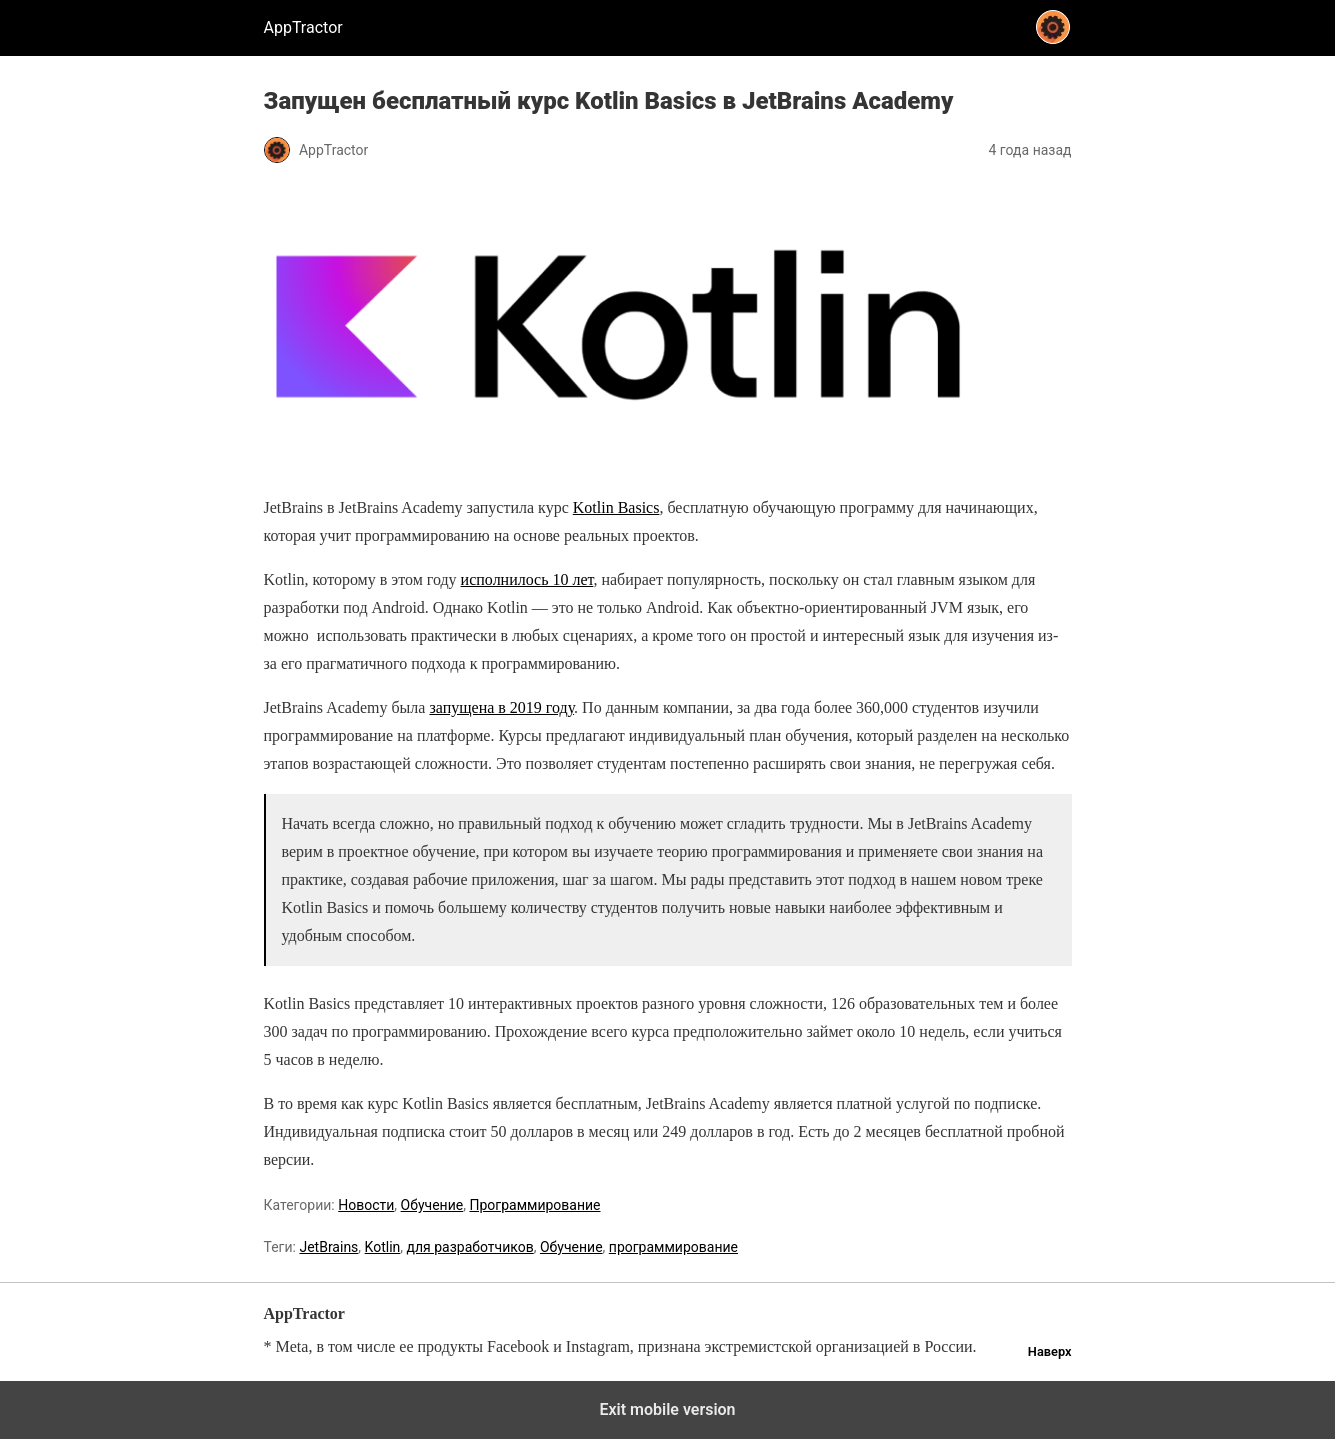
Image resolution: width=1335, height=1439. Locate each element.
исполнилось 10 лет (527, 579)
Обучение (432, 1205)
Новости (366, 1205)
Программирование (534, 1205)
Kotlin (383, 1247)
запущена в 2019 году (501, 707)
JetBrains (328, 1247)
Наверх (1050, 1351)
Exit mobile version (667, 1409)
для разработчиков (470, 1247)
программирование (673, 1247)
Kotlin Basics (616, 507)
